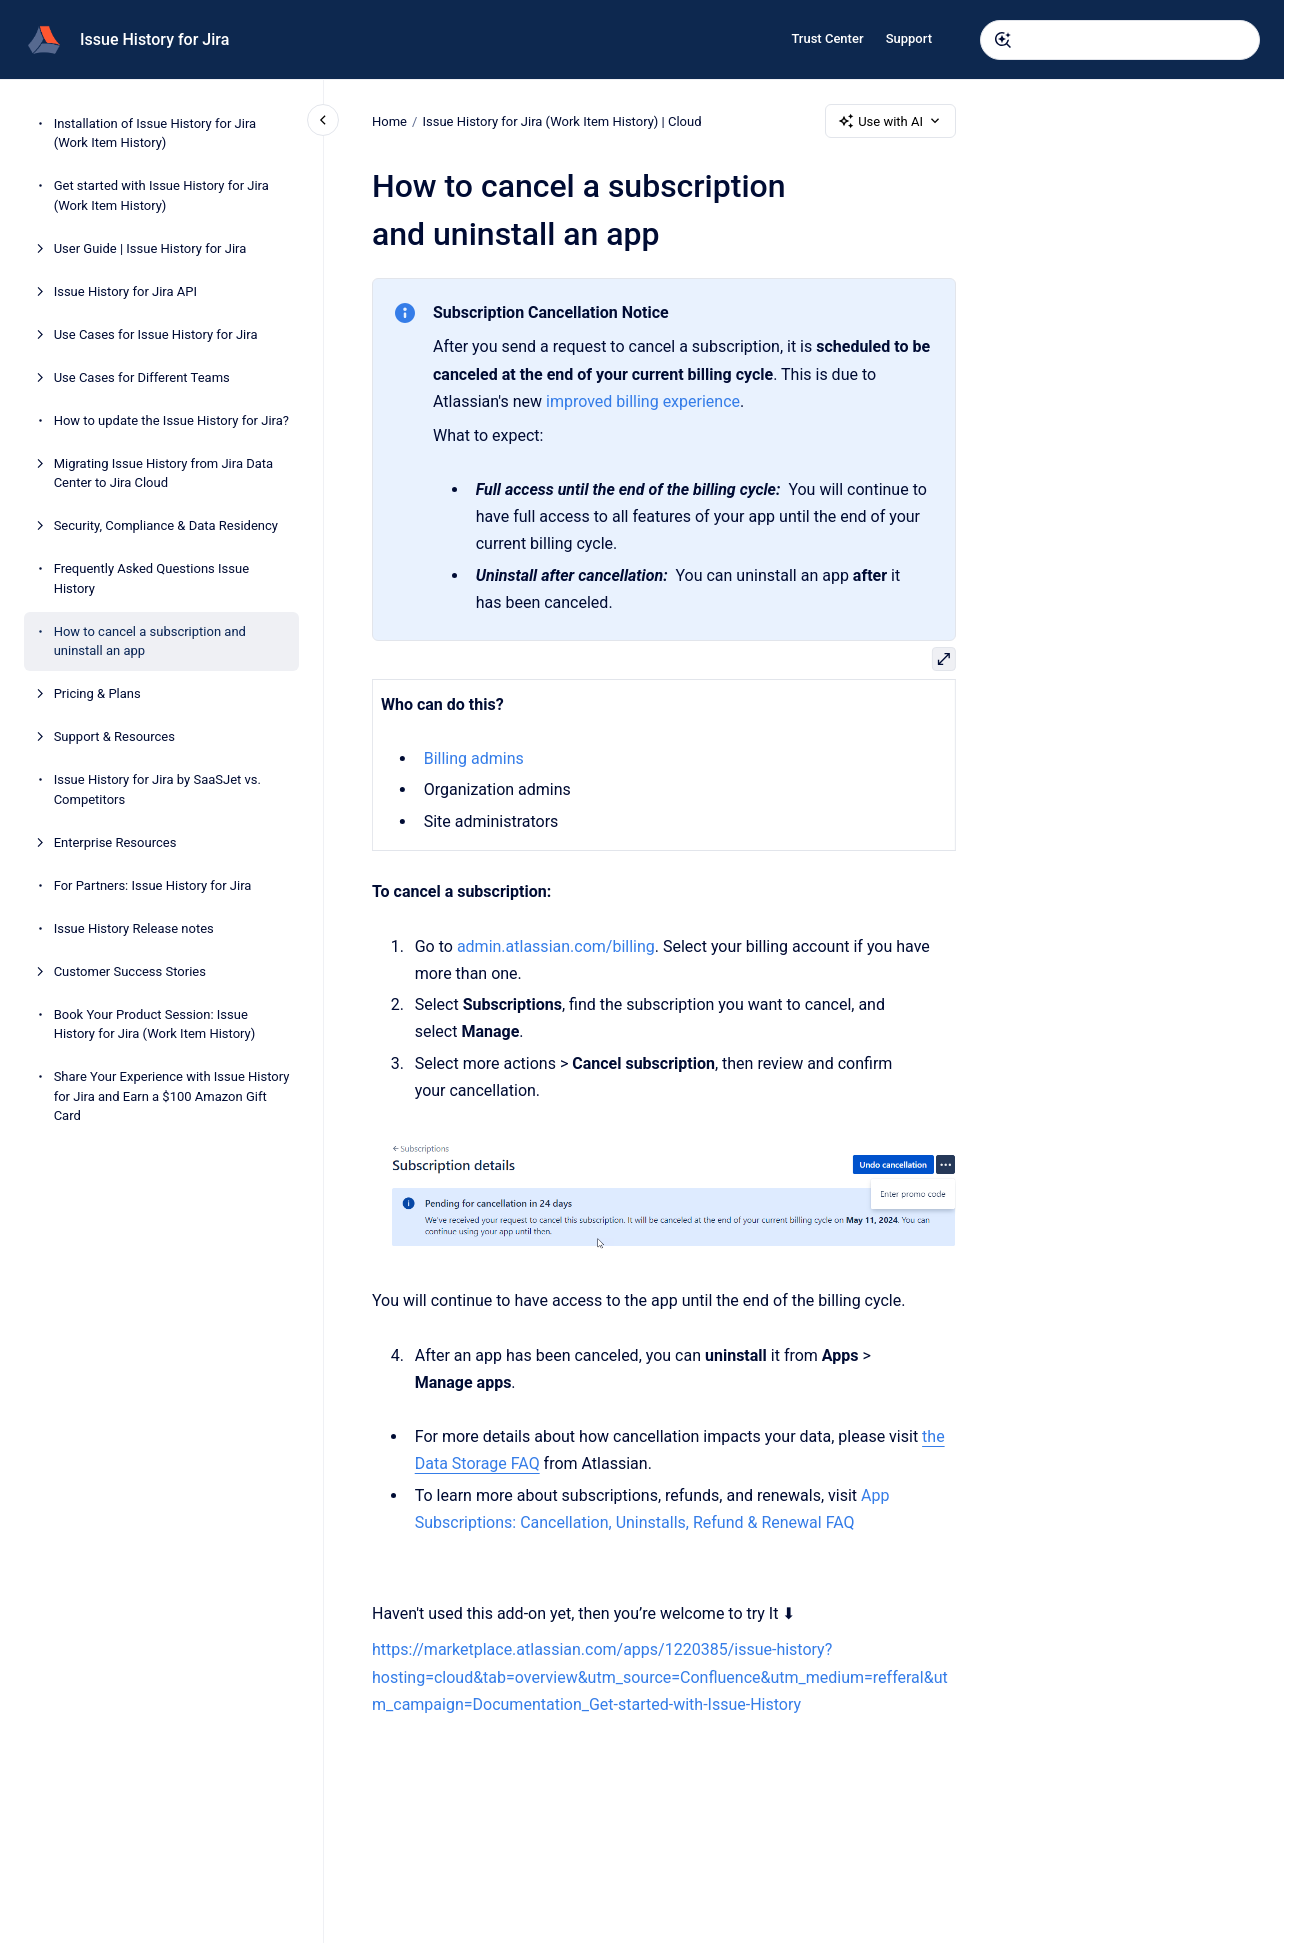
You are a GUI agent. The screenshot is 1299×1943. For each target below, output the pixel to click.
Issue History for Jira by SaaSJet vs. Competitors (157, 789)
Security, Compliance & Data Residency (166, 525)
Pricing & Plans (97, 693)
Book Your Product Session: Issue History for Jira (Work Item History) (155, 1024)
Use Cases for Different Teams (142, 377)
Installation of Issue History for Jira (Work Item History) (155, 133)
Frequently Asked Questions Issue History (151, 578)
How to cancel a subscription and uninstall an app (150, 641)
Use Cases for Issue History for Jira (156, 334)
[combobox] (1120, 40)
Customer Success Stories (130, 971)
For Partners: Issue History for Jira (153, 885)
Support (909, 38)
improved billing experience (643, 401)
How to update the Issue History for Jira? (171, 420)
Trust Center (827, 38)
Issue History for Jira (154, 39)
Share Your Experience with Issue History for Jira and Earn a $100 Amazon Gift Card (172, 1096)
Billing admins (473, 758)
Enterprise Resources (115, 842)
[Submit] (1003, 40)
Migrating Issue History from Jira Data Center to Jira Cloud (164, 473)
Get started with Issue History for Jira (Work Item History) (161, 195)
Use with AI (890, 121)
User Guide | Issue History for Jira (150, 248)
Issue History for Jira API (125, 291)
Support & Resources (114, 736)
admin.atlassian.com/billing (556, 946)
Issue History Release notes (134, 928)
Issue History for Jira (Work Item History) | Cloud (561, 120)
